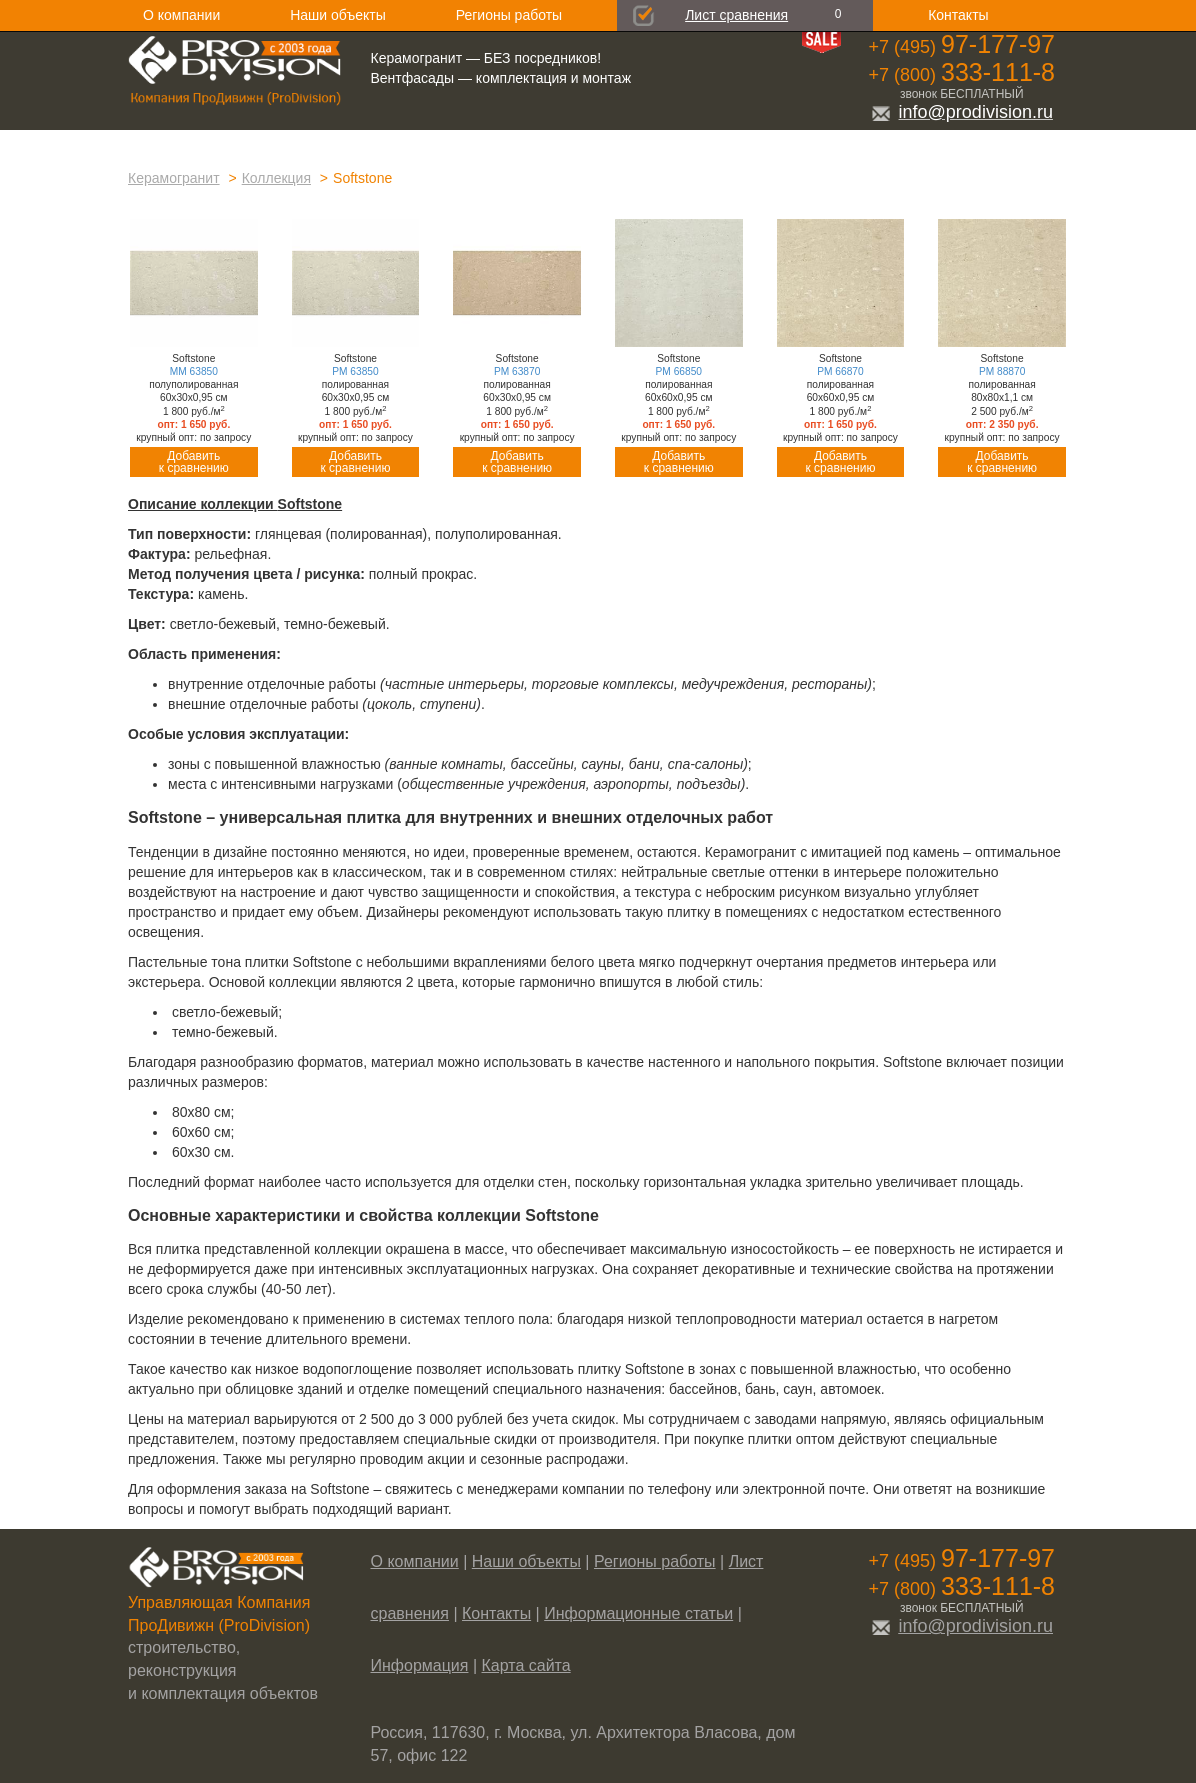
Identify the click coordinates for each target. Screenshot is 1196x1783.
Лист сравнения (736, 15)
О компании (181, 15)
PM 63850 (355, 371)
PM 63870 (517, 371)
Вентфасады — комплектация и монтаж (501, 78)
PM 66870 (840, 371)
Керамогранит (174, 178)
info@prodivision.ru (962, 112)
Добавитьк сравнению (194, 462)
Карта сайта (526, 1665)
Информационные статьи (638, 1613)
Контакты (958, 15)
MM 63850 (194, 371)
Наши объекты (337, 15)
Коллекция (276, 178)
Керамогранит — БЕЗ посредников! (486, 58)
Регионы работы (509, 15)
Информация (420, 1665)
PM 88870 (1002, 371)
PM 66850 (679, 371)
